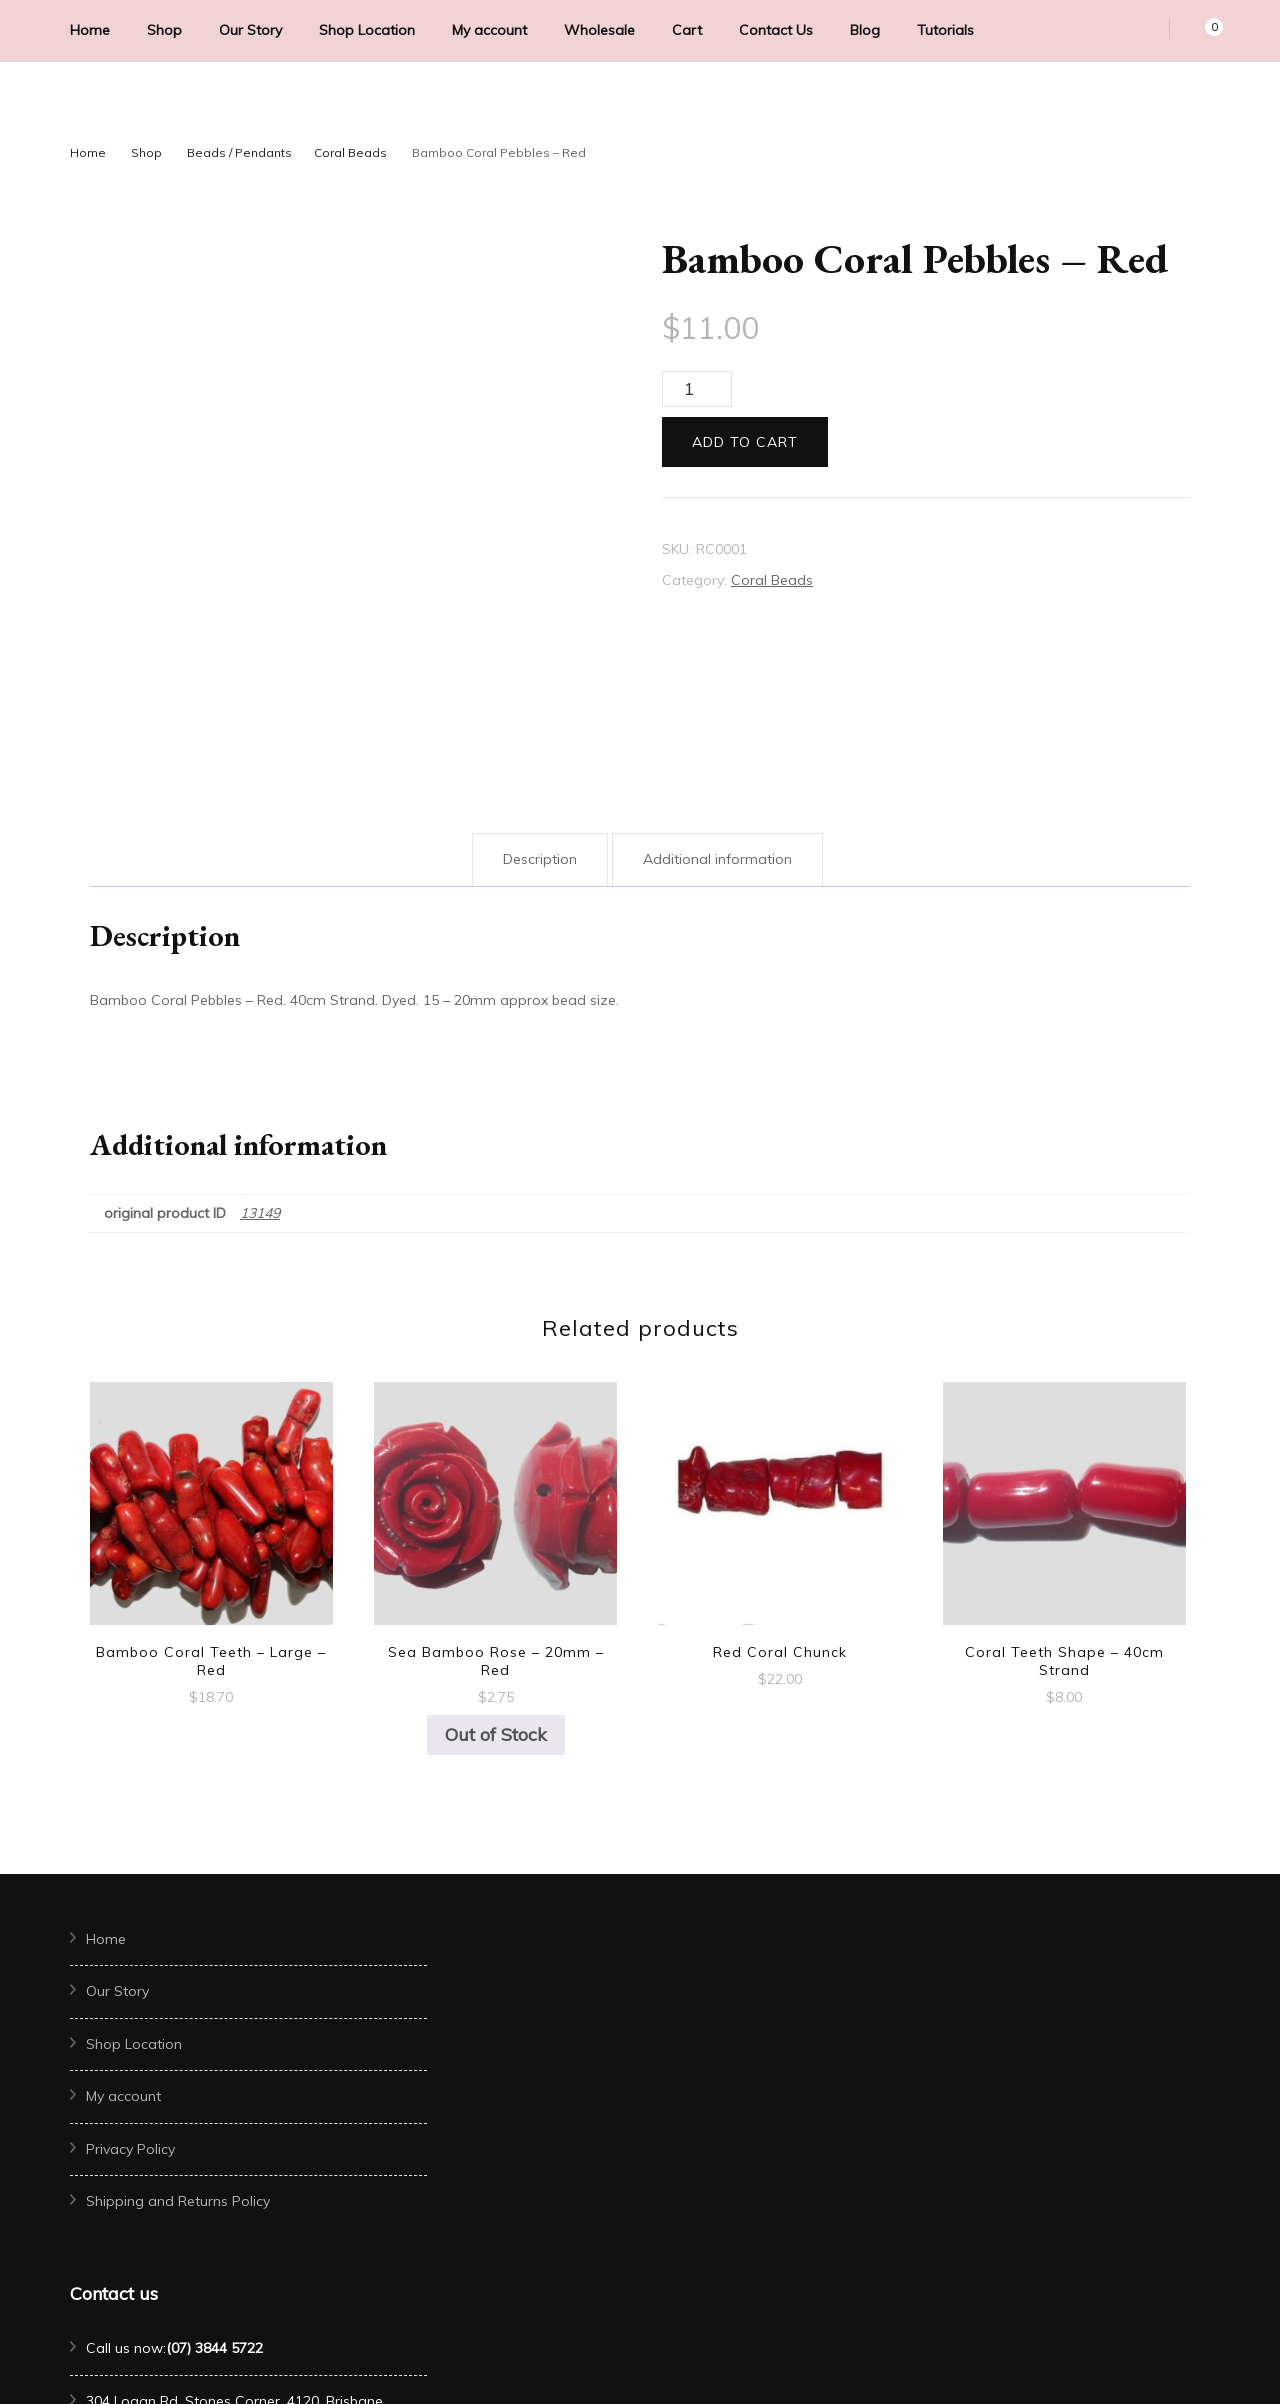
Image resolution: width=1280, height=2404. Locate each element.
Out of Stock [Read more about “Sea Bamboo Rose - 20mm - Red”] (496, 1580)
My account (489, 30)
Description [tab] (540, 705)
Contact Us (776, 30)
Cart (687, 30)
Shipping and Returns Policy (178, 2047)
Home (90, 30)
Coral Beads (772, 580)
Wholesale (599, 30)
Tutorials (945, 30)
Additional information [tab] (717, 705)
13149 (260, 1059)
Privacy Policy (130, 1995)
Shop (164, 30)
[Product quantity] (697, 389)
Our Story (250, 30)
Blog (865, 30)
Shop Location (367, 30)
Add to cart (745, 442)
